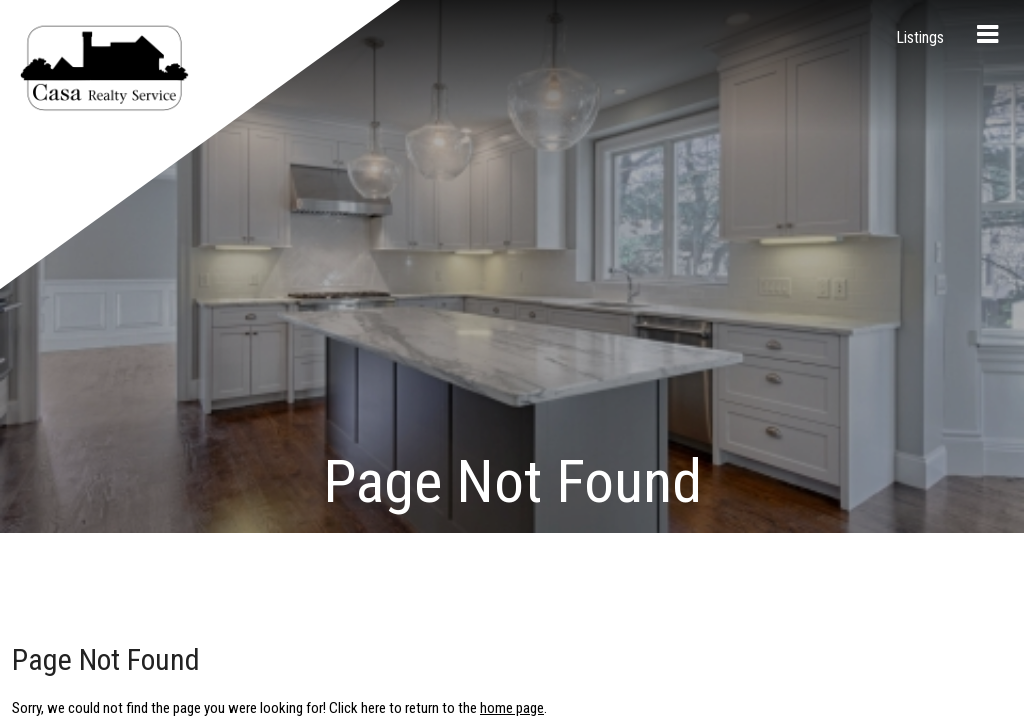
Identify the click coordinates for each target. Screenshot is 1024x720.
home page (512, 180)
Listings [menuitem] (920, 37)
